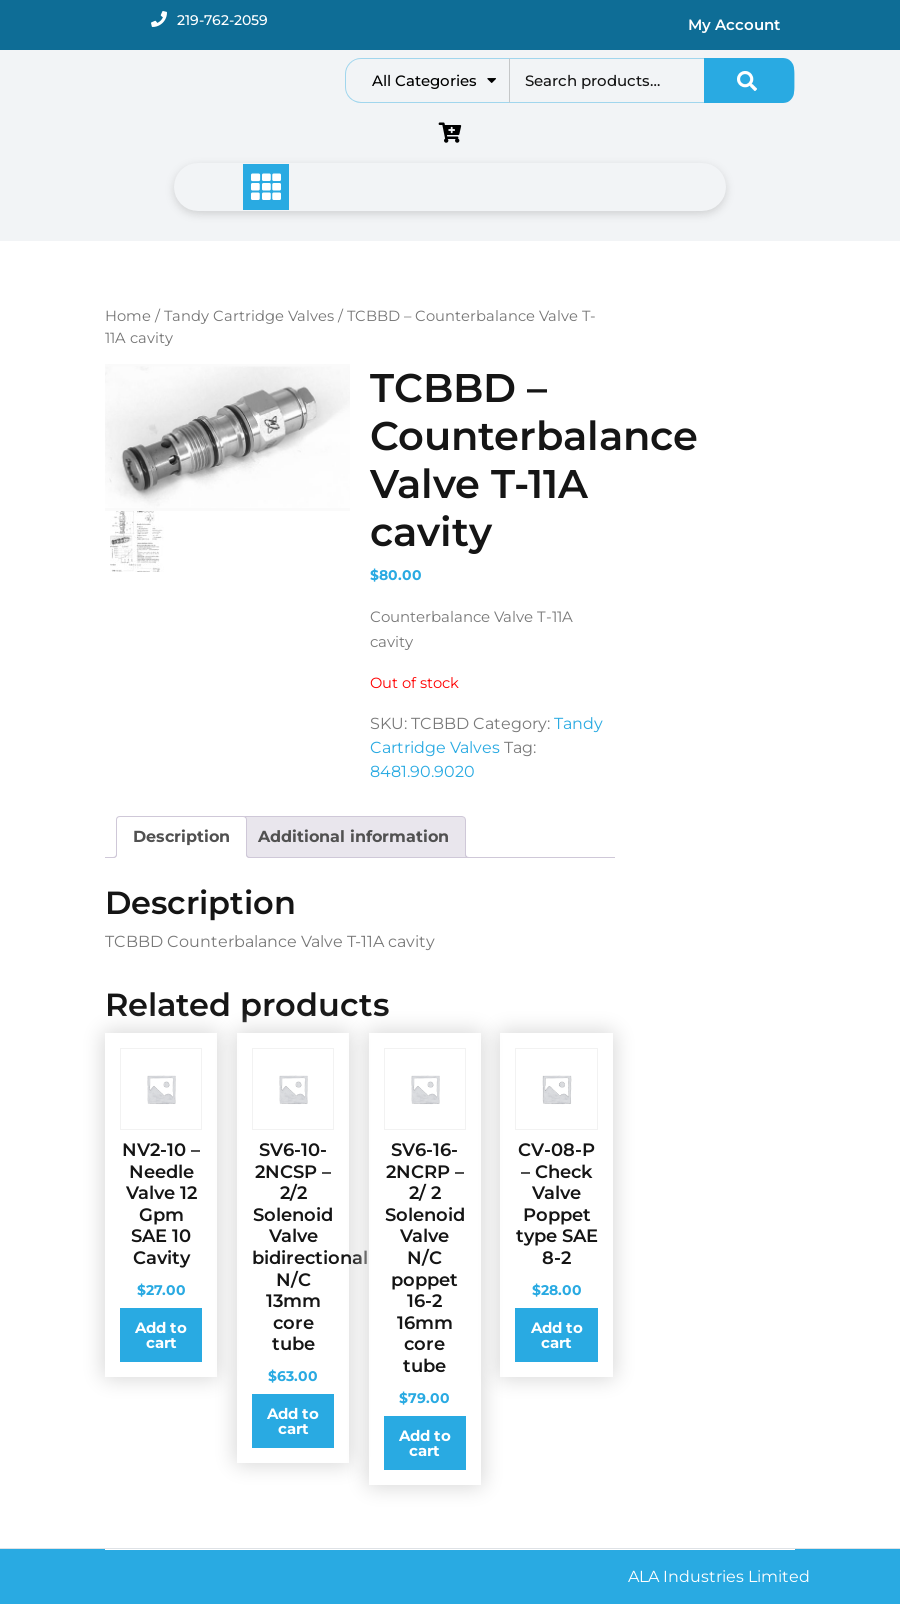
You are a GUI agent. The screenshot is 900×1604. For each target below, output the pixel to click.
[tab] (181, 837)
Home (128, 316)
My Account (734, 24)
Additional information (353, 836)
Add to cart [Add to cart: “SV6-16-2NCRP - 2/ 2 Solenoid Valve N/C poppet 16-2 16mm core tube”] (425, 1443)
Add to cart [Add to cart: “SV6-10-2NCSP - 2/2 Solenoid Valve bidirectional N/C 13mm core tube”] (293, 1421)
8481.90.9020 (422, 771)
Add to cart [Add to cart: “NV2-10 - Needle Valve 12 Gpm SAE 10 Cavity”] (161, 1335)
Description (181, 836)
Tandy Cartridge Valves (249, 316)
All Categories (434, 80)
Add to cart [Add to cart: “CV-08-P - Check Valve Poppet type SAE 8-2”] (557, 1335)
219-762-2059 (222, 20)
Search (749, 80)
